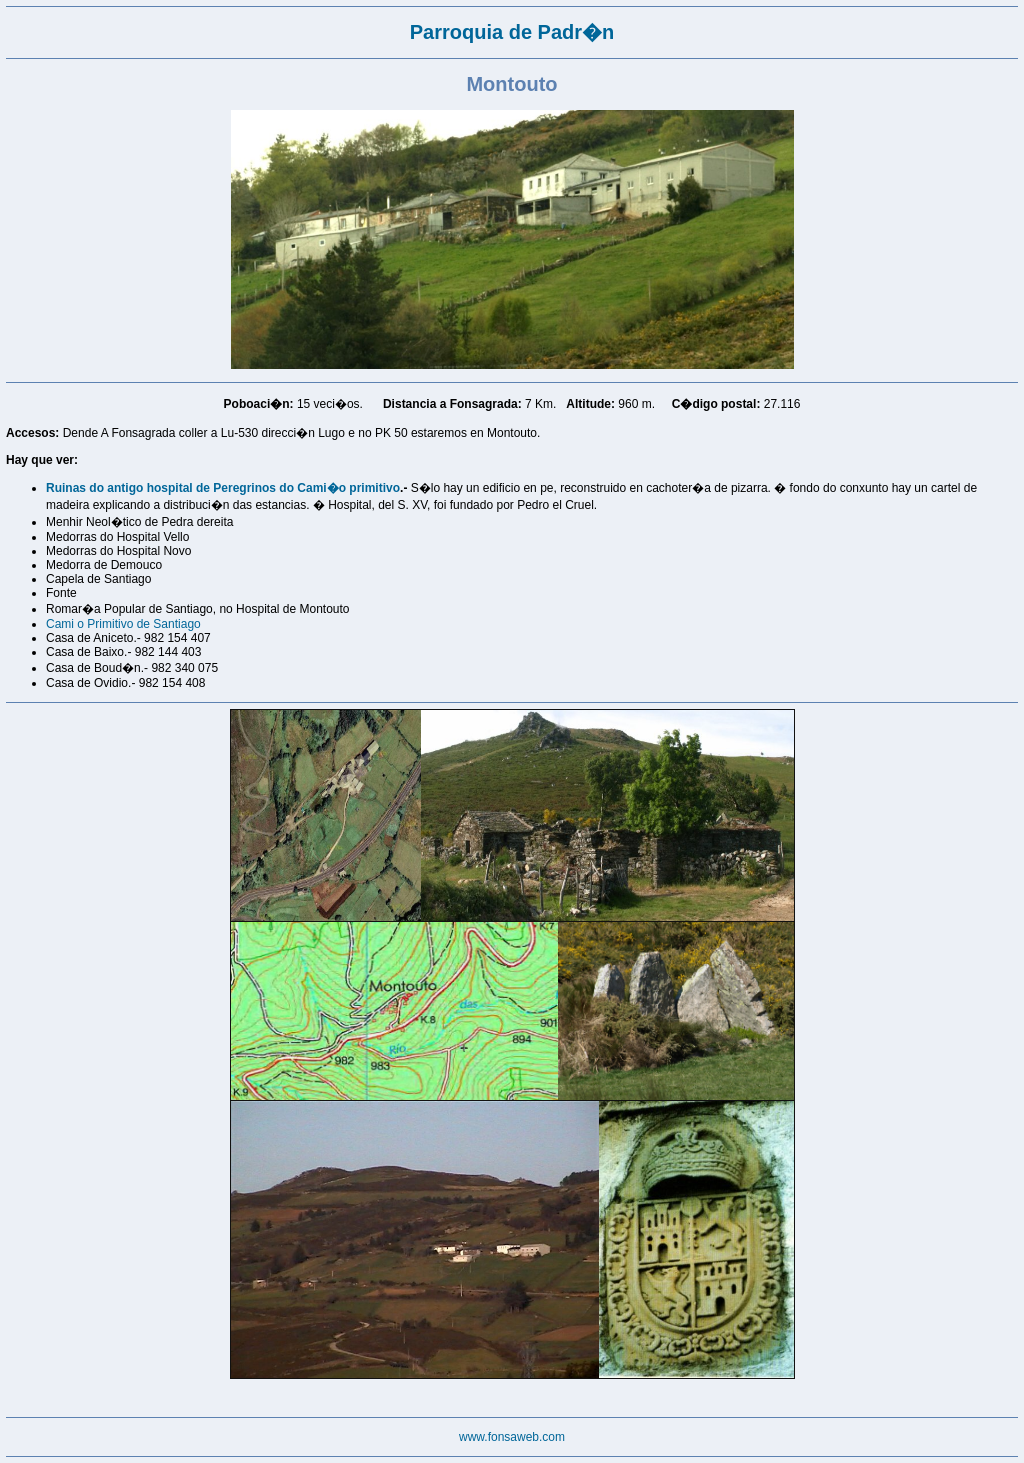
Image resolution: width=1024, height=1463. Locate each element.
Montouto (511, 84)
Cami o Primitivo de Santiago (123, 624)
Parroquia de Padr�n (512, 32)
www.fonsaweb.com (512, 1437)
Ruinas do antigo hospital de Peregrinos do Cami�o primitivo (223, 488)
